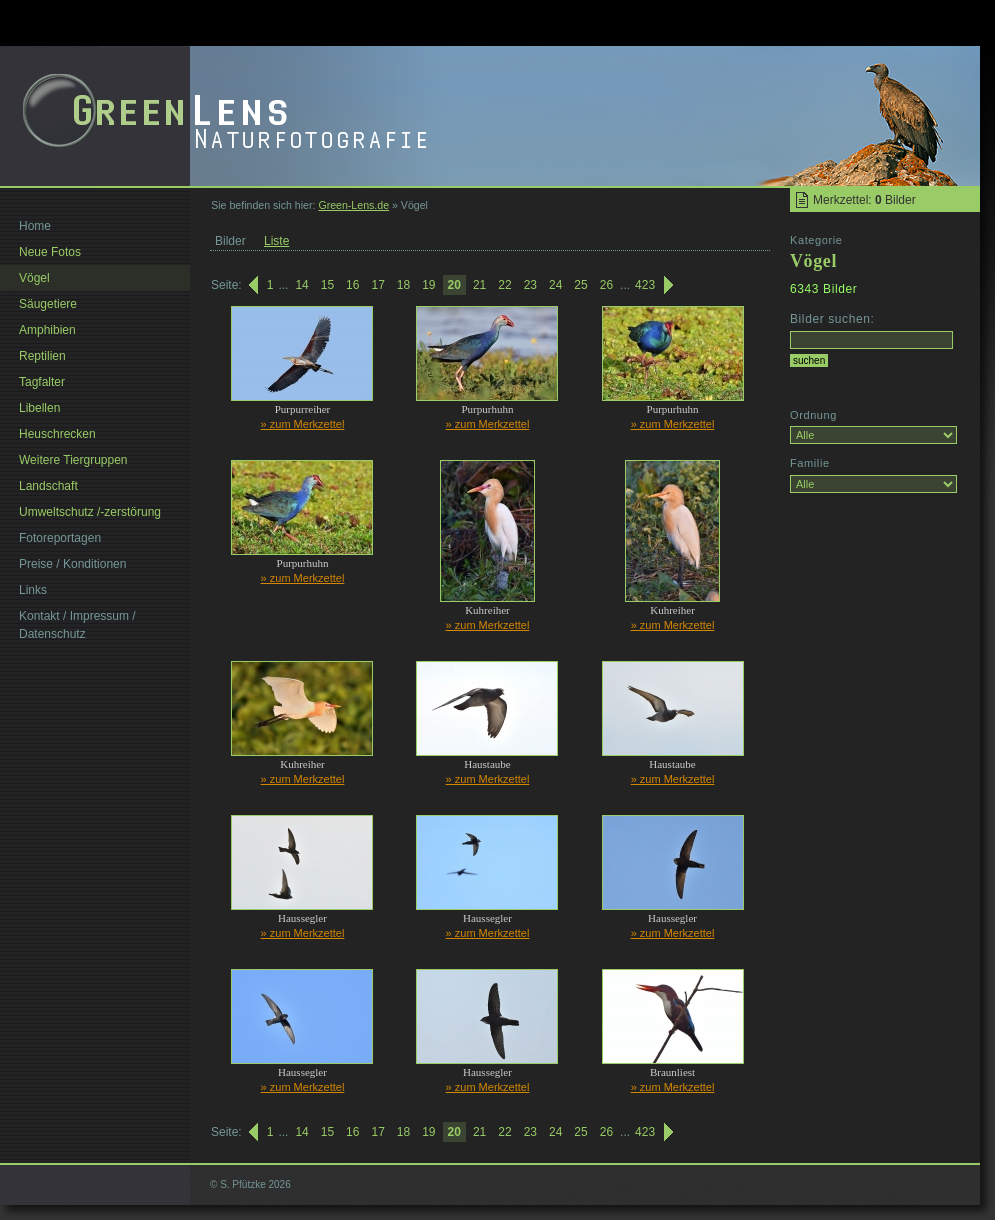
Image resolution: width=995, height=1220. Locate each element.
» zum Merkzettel (303, 424)
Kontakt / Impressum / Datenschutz (77, 625)
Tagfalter (42, 382)
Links (33, 590)
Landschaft (48, 486)
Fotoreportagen (60, 538)
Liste (276, 241)
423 (645, 285)
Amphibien (47, 330)
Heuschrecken (57, 434)
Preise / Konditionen (72, 564)
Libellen (39, 408)
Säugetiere (48, 304)
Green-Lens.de (353, 205)
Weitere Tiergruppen (73, 460)
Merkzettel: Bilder (864, 200)
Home (35, 226)
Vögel (34, 278)
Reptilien (42, 356)
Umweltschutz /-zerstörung (90, 512)
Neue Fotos (50, 252)
